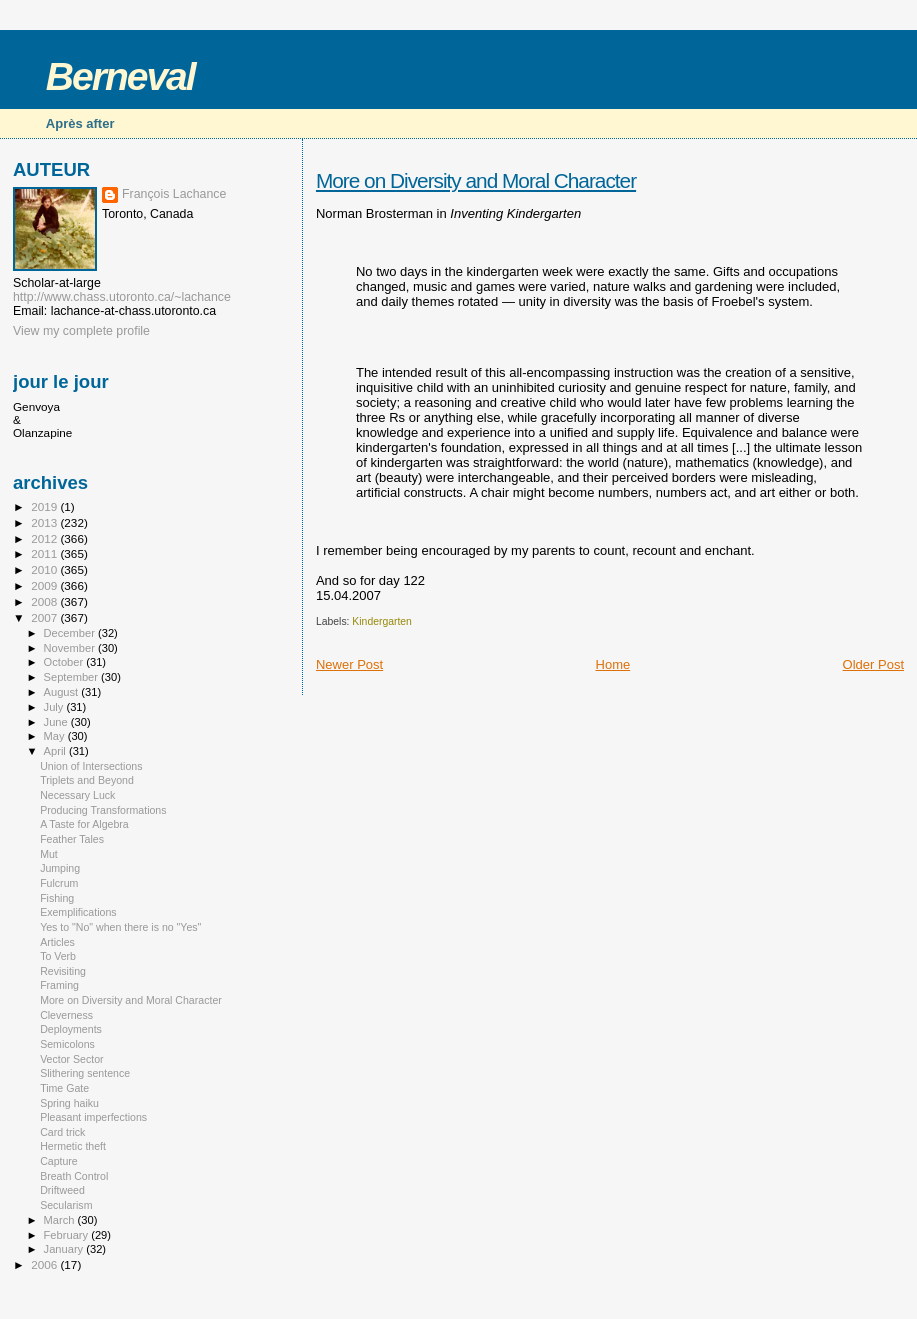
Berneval (120, 76)
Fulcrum (59, 883)
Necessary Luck (77, 795)
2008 (45, 601)
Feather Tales (72, 839)
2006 (45, 1264)
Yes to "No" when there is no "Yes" (120, 927)
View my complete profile (81, 331)
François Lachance (174, 194)
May (56, 736)
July (55, 707)
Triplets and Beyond (87, 780)
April (56, 751)
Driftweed (62, 1190)
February (68, 1235)
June (57, 722)
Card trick (62, 1132)
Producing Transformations (103, 810)
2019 (45, 506)
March (61, 1220)
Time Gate (64, 1088)
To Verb (58, 956)
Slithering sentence (85, 1073)
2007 (45, 617)
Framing (59, 985)
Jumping (60, 868)
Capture (59, 1161)
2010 (45, 569)
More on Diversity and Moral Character (476, 180)
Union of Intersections (91, 766)
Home (613, 664)
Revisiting (63, 971)
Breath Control (74, 1176)
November (71, 648)
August (63, 692)
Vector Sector (72, 1059)
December (71, 633)
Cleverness (66, 1015)
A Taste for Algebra (84, 824)
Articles (57, 942)
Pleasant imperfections (93, 1117)
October (65, 662)
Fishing (57, 898)
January (65, 1249)
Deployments (71, 1029)
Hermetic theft (73, 1146)
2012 (45, 538)
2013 (45, 522)
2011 (45, 553)
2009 (45, 585)
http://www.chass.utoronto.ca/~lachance (122, 297)
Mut (49, 854)
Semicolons (67, 1044)
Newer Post (349, 664)
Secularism (66, 1205)
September (73, 677)
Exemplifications (78, 912)
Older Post (873, 664)
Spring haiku (69, 1103)
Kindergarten (382, 621)
